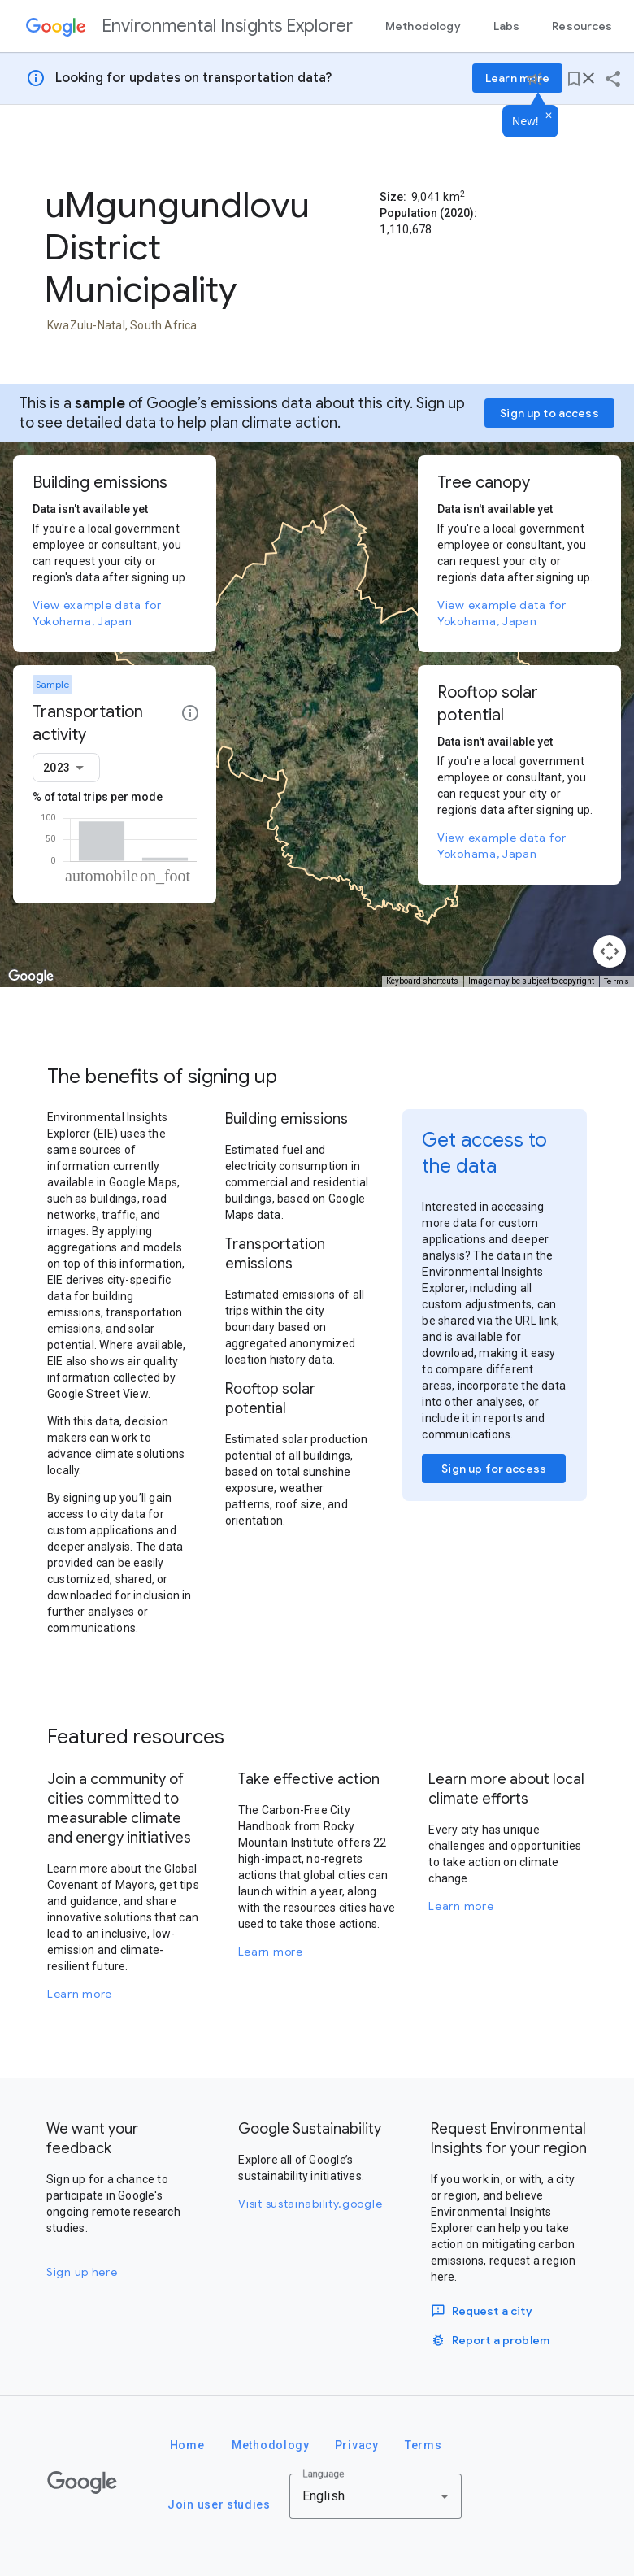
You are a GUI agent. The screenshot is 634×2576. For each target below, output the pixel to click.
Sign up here (81, 2272)
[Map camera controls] (609, 951)
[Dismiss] (549, 116)
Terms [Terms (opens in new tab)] (617, 981)
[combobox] (66, 767)
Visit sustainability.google (310, 2203)
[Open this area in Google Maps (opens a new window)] (31, 976)
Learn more (79, 1993)
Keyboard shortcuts (422, 981)
